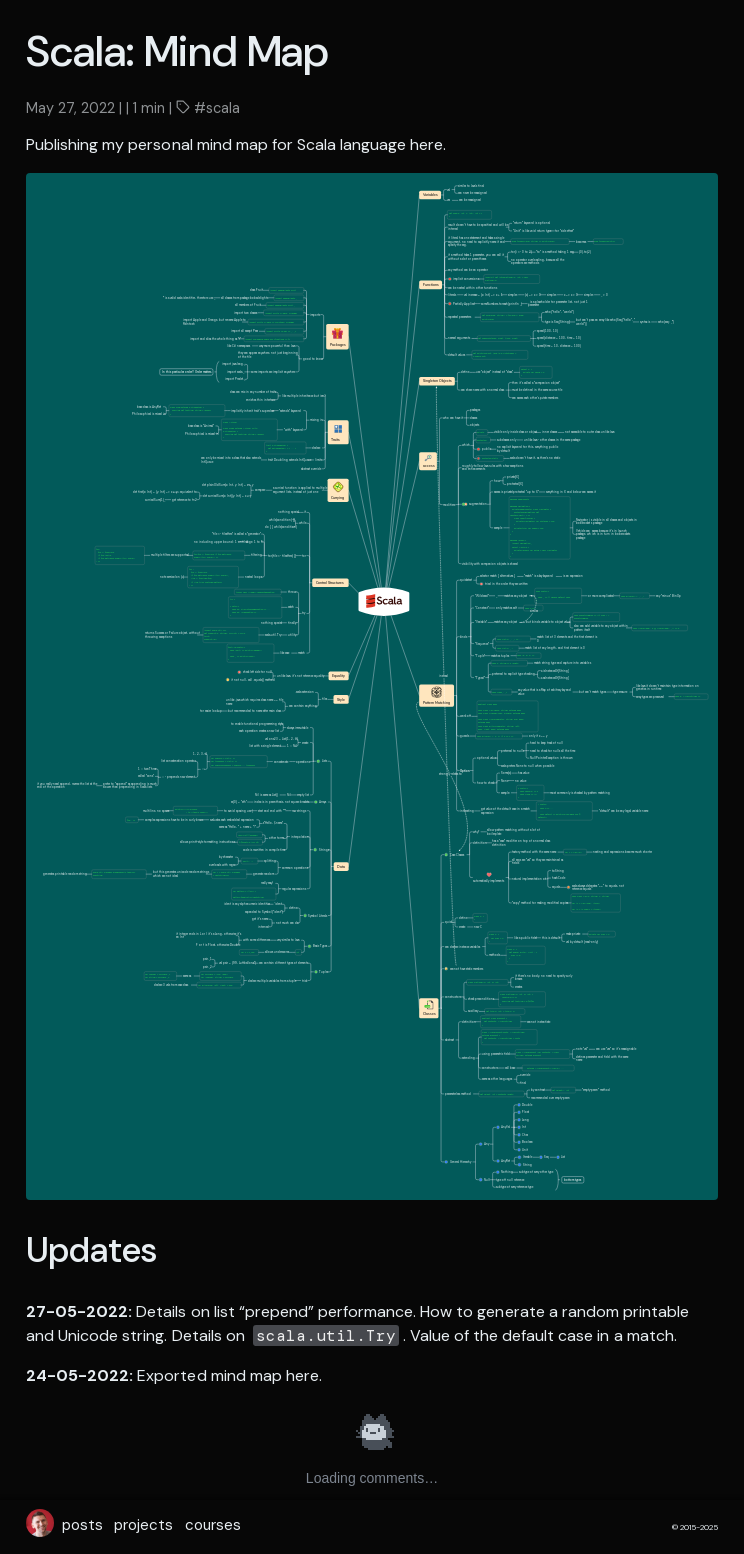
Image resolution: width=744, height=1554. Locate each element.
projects (143, 1525)
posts (82, 1525)
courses (213, 1525)
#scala (215, 108)
